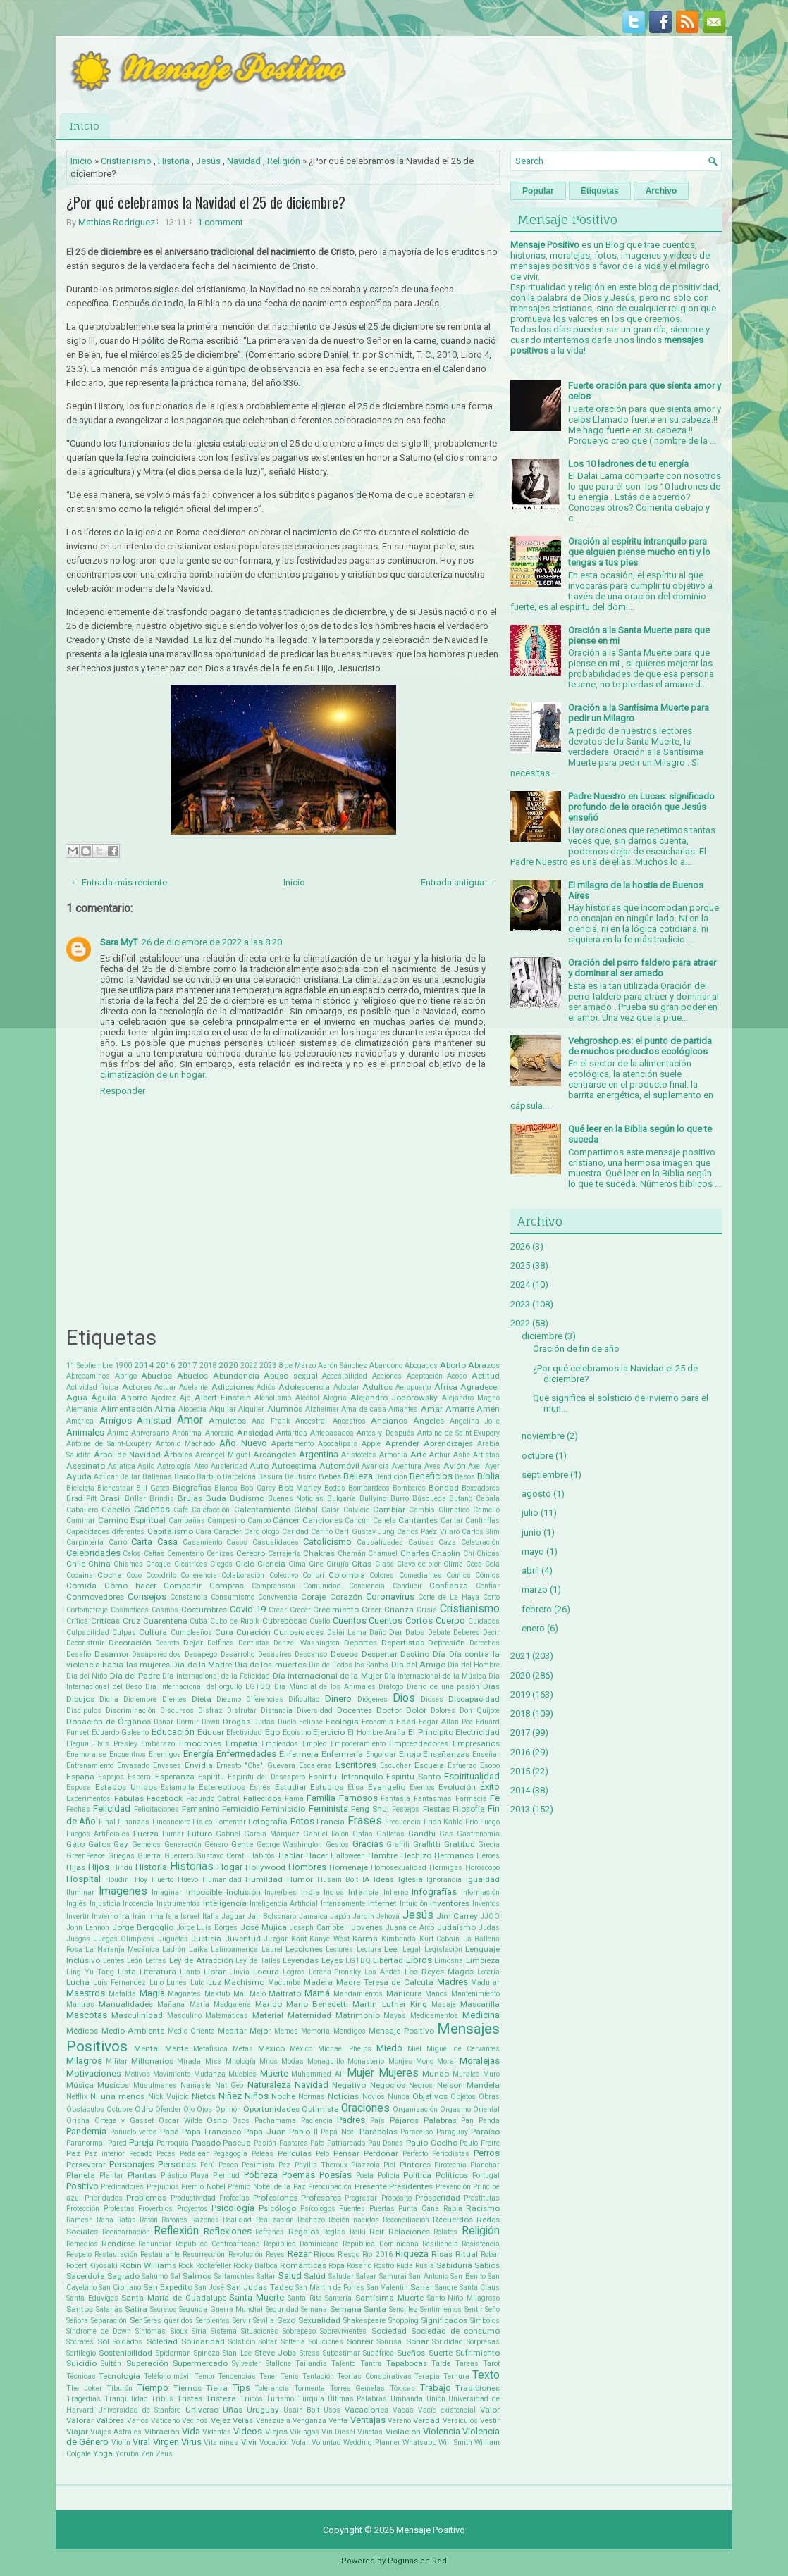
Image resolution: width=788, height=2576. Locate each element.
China (99, 1564)
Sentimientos (441, 2309)
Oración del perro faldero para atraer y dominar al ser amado (642, 967)
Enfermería (342, 1754)
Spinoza (207, 2353)
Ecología (342, 1721)
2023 (267, 1365)
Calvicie (356, 1509)
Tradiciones (477, 2388)
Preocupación (330, 2186)
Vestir (490, 2420)
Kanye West (329, 1938)
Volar (300, 2442)
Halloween (348, 1855)
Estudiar (291, 1787)
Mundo (435, 2074)
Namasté (195, 2085)
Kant (299, 1938)
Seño (492, 2309)
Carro (118, 1542)
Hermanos (454, 1855)
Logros (294, 1972)
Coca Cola (483, 1564)
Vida (191, 2431)
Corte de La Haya (448, 1597)
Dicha (108, 1699)
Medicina (481, 2015)
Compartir (183, 1586)
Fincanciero (171, 1822)
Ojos (204, 2109)
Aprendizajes (448, 1443)
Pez (284, 2165)
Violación (403, 2432)
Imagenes (123, 1891)
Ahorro (134, 1397)
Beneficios (431, 1476)
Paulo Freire (480, 2143)
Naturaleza (269, 2084)
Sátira (136, 2309)
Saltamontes (234, 2276)
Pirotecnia (450, 2165)
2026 (520, 1246)
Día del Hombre (474, 1664)
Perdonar (381, 2153)
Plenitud (226, 2175)
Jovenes (367, 1927)
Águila (103, 1397)
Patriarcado (346, 2143)
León (134, 1960)
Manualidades (126, 2004)
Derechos (484, 1643)
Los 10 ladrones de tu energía (628, 464)
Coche (109, 1575)
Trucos (251, 2398)
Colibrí (313, 1575)
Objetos (463, 2096)
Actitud (486, 1376)
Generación (183, 1844)
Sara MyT (118, 942)
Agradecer (480, 1387)
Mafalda (122, 1993)
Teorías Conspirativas (374, 2376)
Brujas (190, 1498)
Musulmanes (155, 2085)
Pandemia (86, 2131)
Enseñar (486, 1754)
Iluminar (80, 1892)
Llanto (190, 1972)
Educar (210, 1732)
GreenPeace (85, 1855)
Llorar (215, 1972)
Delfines (220, 1643)
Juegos (78, 1938)
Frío (471, 1822)
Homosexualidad (398, 1867)
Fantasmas (433, 1798)
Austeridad (229, 1466)
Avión (454, 1466)
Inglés (76, 1903)
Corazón (346, 1597)
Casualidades (275, 1542)
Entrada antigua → (458, 882)
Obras (489, 2096)
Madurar (485, 1982)
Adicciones (232, 1387)
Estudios (326, 1787)
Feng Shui (370, 1809)
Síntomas (150, 2331)
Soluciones (326, 2341)
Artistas (486, 1455)
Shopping (403, 2320)
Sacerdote (85, 2276)
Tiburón (119, 2388)
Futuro (199, 1833)
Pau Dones (386, 2143)
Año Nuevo (242, 1443)
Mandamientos (358, 1993)
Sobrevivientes (343, 2331)
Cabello (115, 1509)
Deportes (360, 1643)
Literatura (158, 1972)
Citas (361, 1564)
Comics (458, 1575)
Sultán (111, 2363)
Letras (155, 1960)
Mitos (268, 2061)
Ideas (384, 1879)
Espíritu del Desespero (266, 1776)
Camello (486, 1509)
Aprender (402, 1443)
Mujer (360, 2073)
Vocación (274, 2442)
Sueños (411, 2353)
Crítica (77, 1621)
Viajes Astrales (116, 2432)
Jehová (388, 1916)
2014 (144, 1365)
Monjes (400, 2061)
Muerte (274, 2073)
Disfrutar (242, 1710)
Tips (241, 2387)
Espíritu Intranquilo (345, 1776)
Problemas (146, 2198)
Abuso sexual (291, 1376)
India (310, 1892)
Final (107, 1822)
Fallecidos (262, 1798)
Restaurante (160, 2254)
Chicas (488, 1553)
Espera (139, 1776)
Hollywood (265, 1867)
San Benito (468, 2276)
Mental (147, 2048)
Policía (389, 2175)
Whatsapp (419, 2442)
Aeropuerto (413, 1387)
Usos (332, 2410)
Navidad (244, 161)
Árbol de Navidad (127, 1455)
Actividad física (92, 1387)
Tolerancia (271, 2388)
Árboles (178, 1455)
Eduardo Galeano (120, 1732)
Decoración (130, 1643)
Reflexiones (228, 2231)
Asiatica (121, 1466)
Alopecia (192, 1409)
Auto (259, 1466)
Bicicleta (80, 1488)
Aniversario (150, 1433)
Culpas (124, 1632)
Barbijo (209, 1476)
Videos (247, 2431)
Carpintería (85, 1542)
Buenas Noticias (296, 1498)
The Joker (84, 2388)
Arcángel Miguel (222, 1455)
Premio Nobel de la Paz (267, 2186)
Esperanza (175, 1776)
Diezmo (228, 1699)
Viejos (276, 2432)
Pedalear (194, 2153)
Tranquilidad (126, 2398)
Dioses (432, 1699)
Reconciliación (406, 2220)
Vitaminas (221, 2442)
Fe (495, 1798)
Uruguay (263, 2410)
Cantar (452, 1520)
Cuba (198, 1621)
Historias (192, 1866)
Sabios (487, 2265)
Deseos (344, 1654)
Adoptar (346, 1387)
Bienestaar (115, 1488)
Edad (406, 1721)
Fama (294, 1798)
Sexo (286, 2320)
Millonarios (152, 2061)
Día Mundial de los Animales (325, 1686)
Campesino (226, 1520)
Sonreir (360, 2341)
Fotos (302, 1821)
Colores (381, 1575)
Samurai (393, 2276)
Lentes (114, 1960)
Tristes (189, 2398)
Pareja (141, 2142)
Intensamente (343, 1903)
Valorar (80, 2420)
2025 (520, 1265)
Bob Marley (299, 1488)
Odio (144, 2109)
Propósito (396, 2198)
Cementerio (185, 1553)
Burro (399, 1498)
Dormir (187, 1721)
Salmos (197, 2276)
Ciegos (221, 1564)
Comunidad (322, 1586)
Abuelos (192, 1376)
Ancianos (389, 1421)
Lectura (369, 1949)
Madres (452, 1982)
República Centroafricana (218, 2243)
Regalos (303, 2231)
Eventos (422, 1787)
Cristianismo (126, 161)
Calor (330, 1509)
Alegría (335, 1397)
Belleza (358, 1476)
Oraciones (365, 2108)
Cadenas (152, 1509)
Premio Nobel (203, 2186)
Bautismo (300, 1476)
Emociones (200, 1743)
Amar (432, 1409)
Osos (241, 2120)
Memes (286, 2031)
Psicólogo (277, 2208)
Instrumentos (178, 1903)
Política (417, 2175)
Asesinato (85, 1466)
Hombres (307, 1867)
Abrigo (126, 1376)
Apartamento (292, 1443)
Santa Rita (305, 2298)
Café (180, 1509)
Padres (351, 2120)
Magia (152, 1993)
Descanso (311, 1654)
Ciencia (271, 1564)
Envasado (133, 1765)
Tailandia (311, 2363)
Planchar (485, 2165)
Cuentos (350, 1620)
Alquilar (222, 1409)
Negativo (349, 2085)
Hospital (83, 1879)
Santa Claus (480, 2287)
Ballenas (157, 1476)
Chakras (319, 1553)
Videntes (216, 2432)
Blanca (226, 1488)
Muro (491, 2074)
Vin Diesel (338, 2432)
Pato (317, 2143)
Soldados (127, 2341)
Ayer (492, 1466)
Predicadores (122, 2186)
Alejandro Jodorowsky (394, 1397)
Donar (163, 1721)
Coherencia (198, 1575)
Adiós (266, 1387)
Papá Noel (338, 2131)
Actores (137, 1387)
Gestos (337, 1844)
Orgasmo (455, 2109)
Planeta (80, 2175)
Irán (139, 1916)
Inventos (486, 1903)
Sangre (446, 2287)
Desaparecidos (156, 1654)
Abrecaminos (88, 1376)
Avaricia (375, 1466)
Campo (259, 1520)
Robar (490, 2254)
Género (216, 1844)
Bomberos (409, 1488)
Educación (173, 1731)
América (80, 1421)
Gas (446, 1833)
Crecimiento (336, 1609)
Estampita (178, 1787)
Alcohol (307, 1397)
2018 (207, 1365)
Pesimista (258, 2165)
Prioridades (104, 2198)
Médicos (82, 2031)
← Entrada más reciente (118, 882)
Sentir (473, 2309)
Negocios (387, 2085)
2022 (248, 1365)
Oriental (486, 2109)
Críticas (105, 1621)
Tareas (467, 2363)
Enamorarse (86, 1754)
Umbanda (406, 2398)
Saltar (266, 2276)
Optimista (320, 2109)
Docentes (354, 1710)
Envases (167, 1765)
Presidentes (411, 2186)
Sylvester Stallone (261, 2363)
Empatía (241, 1743)
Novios (373, 2096)
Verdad (426, 2420)
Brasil (111, 1498)
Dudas (264, 1721)
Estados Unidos (126, 1787)
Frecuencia (403, 1822)
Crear (278, 1609)
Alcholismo (272, 1397)
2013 (520, 1809)
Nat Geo (229, 2085)
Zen (147, 2453)
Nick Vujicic (168, 2096)
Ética (355, 1787)
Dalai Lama (347, 1632)
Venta (337, 2420)
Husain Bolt (338, 1879)
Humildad (264, 1879)
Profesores (321, 2198)
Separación (109, 2320)
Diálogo (390, 1686)
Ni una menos (117, 2096)
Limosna (448, 1960)
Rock (186, 2265)
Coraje (313, 1597)
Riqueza (412, 2253)
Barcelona (239, 1476)
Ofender (168, 2109)
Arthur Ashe (449, 1455)
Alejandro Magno (471, 1397)
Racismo (483, 2208)
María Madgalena (220, 2004)
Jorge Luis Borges (207, 1927)
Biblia (488, 1476)
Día (439, 1654)
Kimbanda (398, 1938)
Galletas (390, 1833)
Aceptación (425, 1376)
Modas (292, 2061)
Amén (488, 1409)
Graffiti (398, 1844)
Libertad (388, 1960)
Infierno (395, 1892)
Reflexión (176, 2231)
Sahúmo (155, 2276)
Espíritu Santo (413, 1776)
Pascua (237, 2143)
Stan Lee (237, 2353)
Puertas (382, 2208)
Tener (268, 2376)
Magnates (184, 1993)
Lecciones (304, 1949)
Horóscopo (482, 1867)
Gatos (99, 1844)
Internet (382, 1903)
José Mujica (263, 1927)
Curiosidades (298, 1632)
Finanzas (133, 1822)
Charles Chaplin (430, 1553)
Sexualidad (319, 2320)
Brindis (161, 1498)
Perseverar (86, 2165)
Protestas (119, 2208)
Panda (489, 2120)
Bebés (330, 1476)
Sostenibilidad (125, 2353)
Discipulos (83, 1710)
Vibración (162, 2432)
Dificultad (304, 1699)
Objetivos (430, 2096)
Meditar (232, 2031)
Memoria (315, 2031)
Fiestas (436, 1809)
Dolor (416, 1710)
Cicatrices (190, 1564)
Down (211, 1721)
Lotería (488, 1972)
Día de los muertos (271, 1664)
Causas (421, 1542)
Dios (404, 1698)
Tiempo (152, 2387)
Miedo (389, 2048)
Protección (82, 2208)
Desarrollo (237, 1654)
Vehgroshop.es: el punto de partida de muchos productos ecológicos (640, 1046)
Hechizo (416, 1855)
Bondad (444, 1488)
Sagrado (123, 2276)
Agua (76, 1397)
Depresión (446, 1643)
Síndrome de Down (98, 2331)
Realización (275, 2220)
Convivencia (277, 1597)
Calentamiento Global (276, 1509)
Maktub (217, 1993)
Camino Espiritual (132, 1520)
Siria (199, 2331)
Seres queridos (168, 2320)
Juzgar (276, 1938)
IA (365, 1879)
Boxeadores (481, 1488)
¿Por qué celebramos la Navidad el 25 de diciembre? (205, 202)
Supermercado (200, 2363)
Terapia (427, 2376)
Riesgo (348, 2254)
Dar (395, 1632)
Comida (81, 1586)
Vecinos (195, 2420)
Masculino (184, 2015)
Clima (453, 1564)
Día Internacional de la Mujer (327, 1676)
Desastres (275, 1654)
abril (530, 1570)
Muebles (242, 2074)
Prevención (453, 2186)
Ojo (189, 2109)
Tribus (162, 2398)
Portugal (486, 2175)
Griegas (121, 1855)
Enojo (410, 1754)
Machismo (244, 1982)
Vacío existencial (447, 2410)
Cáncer (286, 1520)
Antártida (291, 1433)
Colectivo (283, 1575)
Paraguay (452, 2131)
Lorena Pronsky (335, 1972)
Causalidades (380, 1542)
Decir (491, 1632)
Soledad (162, 2341)
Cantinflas (482, 1520)
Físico (202, 1822)
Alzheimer (322, 1409)
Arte (418, 1455)
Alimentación (126, 1409)
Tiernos (187, 2388)
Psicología (232, 2208)
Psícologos (317, 2208)
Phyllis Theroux (321, 2165)
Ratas (126, 2220)
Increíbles (280, 1892)
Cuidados (484, 1621)
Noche (283, 2096)
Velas (243, 2420)
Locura (266, 1972)
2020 (228, 1365)
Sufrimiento (477, 2353)
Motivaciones (93, 2073)
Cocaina (79, 1575)
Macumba (284, 1982)
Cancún (357, 1520)
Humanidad (222, 1879)
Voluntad (326, 2442)
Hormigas (445, 1867)
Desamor (111, 1654)
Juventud (243, 1938)
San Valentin (387, 2287)
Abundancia (236, 1376)
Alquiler (251, 1409)
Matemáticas (226, 2015)
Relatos (445, 2231)
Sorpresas (483, 2341)
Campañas (186, 1520)
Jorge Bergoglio (142, 1927)
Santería (338, 2298)
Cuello (319, 1621)
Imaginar (167, 1892)
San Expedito (167, 2287)
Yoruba (127, 2453)
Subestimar (341, 2353)
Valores (110, 2420)
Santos (79, 2309)
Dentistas (254, 1643)
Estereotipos (222, 1787)
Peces (166, 2153)
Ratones (174, 2220)
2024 (520, 1284)
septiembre (545, 1474)
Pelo (322, 2153)
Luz (214, 1982)
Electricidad (477, 1732)
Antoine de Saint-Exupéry (109, 1443)
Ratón (149, 2220)
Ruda (404, 2265)
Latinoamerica (234, 1949)
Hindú (122, 1867)
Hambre (383, 1855)
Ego (272, 1732)
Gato (75, 1844)
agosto (536, 1493)
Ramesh (79, 2220)
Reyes (275, 2254)
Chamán (352, 1553)
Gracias (367, 1843)
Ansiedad (255, 1433)
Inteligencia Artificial (284, 1903)
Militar (117, 2061)
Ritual (466, 2254)
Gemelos (146, 1844)
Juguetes (173, 1938)
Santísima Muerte (389, 2298)
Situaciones (259, 2331)
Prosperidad (437, 2198)
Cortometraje (87, 1609)
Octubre (119, 2109)
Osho (217, 2120)
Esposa (78, 1787)
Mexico (271, 2048)
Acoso (457, 1376)
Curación (253, 1632)
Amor (190, 1420)
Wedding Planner (371, 2442)
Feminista (328, 1808)
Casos (236, 1542)
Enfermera (299, 1754)
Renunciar (154, 2243)
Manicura (404, 1993)
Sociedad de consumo (455, 2331)
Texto (486, 2375)
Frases (364, 1821)
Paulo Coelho (431, 2143)
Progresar (361, 2198)
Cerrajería (284, 1553)
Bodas (334, 1488)
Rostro (384, 2265)
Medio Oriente (191, 2031)
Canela (384, 1520)
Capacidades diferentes (105, 1531)
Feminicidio (283, 1809)
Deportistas (402, 1643)
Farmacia (471, 1798)
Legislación (443, 1949)
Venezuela (273, 2420)
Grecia (489, 1844)
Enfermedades (246, 1753)
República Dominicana (380, 2243)
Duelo (287, 1721)
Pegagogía (230, 2153)
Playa (199, 2175)
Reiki (358, 2231)
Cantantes (418, 1520)
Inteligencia (225, 1903)
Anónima (187, 1433)
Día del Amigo (418, 1664)
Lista (127, 1972)
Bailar (130, 1476)
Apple (371, 1443)
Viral (141, 2442)
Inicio (84, 126)
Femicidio (240, 1809)
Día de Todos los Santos (348, 1664)
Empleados (279, 1743)
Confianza (448, 1586)
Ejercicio (329, 1732)
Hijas (75, 1867)
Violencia (441, 2431)
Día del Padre (135, 1676)
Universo (201, 2410)
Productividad (193, 2198)
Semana (314, 2309)
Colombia (346, 1575)
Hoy (141, 1879)
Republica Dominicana (301, 2243)
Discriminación (131, 1710)
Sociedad (389, 2331)
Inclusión (243, 1892)
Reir (376, 2231)
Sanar (421, 2287)
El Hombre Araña (376, 1732)
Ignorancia (444, 1879)
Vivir (249, 2442)
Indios (334, 1892)
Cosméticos (130, 1609)
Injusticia (105, 1903)
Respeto (79, 2254)
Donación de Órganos (108, 1721)
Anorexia (219, 1433)
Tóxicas (402, 2388)
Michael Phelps (344, 2048)
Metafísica (210, 2048)
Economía (377, 1721)
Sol (103, 2341)
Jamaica (313, 1916)
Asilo (145, 1466)
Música (80, 2085)
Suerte (441, 2353)
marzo (535, 1589)
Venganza (309, 2420)
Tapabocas (406, 2363)
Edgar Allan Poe (446, 1721)
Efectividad (244, 1732)
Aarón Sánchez (342, 1365)
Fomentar (230, 1822)
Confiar (488, 1586)
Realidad (237, 2220)
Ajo (185, 1397)
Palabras (440, 2120)
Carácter (228, 1531)
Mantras (80, 2004)
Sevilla (263, 2320)
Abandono (385, 1365)
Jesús (208, 161)
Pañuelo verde (133, 2131)
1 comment (220, 222)
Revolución (245, 2254)
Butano (460, 1498)
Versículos (460, 2420)
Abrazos (484, 1365)
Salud (290, 2275)
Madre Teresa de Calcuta (384, 1982)
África (445, 1387)
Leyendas (301, 1960)
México (301, 2048)
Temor (205, 2376)
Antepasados (332, 1433)
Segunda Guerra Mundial (221, 2309)
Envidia (199, 1765)
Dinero (338, 1698)
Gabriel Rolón (326, 1833)
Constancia (188, 1597)
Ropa (336, 2265)
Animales (85, 1432)
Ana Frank (271, 1421)
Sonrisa (389, 2341)
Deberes (466, 1632)
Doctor (389, 1710)
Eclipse (311, 1721)
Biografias (192, 1488)
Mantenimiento (475, 1993)
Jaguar (233, 1916)
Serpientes (213, 2320)
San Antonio (428, 2276)
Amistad (154, 1420)
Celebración (480, 1542)
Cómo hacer (130, 1586)
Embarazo (158, 1743)
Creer (371, 1609)
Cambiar (389, 1509)
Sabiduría (454, 2265)
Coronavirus (390, 1596)
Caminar (80, 1520)
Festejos (405, 1809)
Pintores (415, 2165)
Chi (468, 1553)
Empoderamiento (358, 1743)
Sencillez (403, 2309)
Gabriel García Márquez (258, 1833)
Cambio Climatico (439, 1509)
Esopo (490, 1765)
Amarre (459, 1409)
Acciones (387, 1376)
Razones (205, 2220)
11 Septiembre (89, 1365)
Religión (283, 161)
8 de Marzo (297, 1365)
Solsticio (241, 2341)
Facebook (165, 1798)
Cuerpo (450, 1620)
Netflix (76, 2096)
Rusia (424, 2265)
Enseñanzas (446, 1754)
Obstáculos (85, 2109)
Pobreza (261, 2175)
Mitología (241, 2061)
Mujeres (398, 2073)
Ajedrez (163, 1397)
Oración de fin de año (576, 1348)
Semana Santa (358, 2309)
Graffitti (427, 1844)
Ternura (456, 2376)
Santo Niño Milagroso (463, 2298)
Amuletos (227, 1421)
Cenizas (220, 1553)
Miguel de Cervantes (463, 2048)
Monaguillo (325, 2061)
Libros (419, 1960)
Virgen (166, 2442)
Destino (414, 1654)
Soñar (417, 2341)
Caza (447, 1542)
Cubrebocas (284, 1621)
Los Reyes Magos (439, 1972)
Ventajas (368, 2420)
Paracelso (416, 2131)
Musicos (113, 2085)
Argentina (318, 1454)
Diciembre (139, 1699)
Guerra (149, 1855)
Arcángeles (274, 1455)
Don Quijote (480, 1710)
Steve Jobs (275, 2353)
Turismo (280, 2398)
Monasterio (365, 2061)
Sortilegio (81, 2353)
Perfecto (415, 2153)
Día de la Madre (202, 1664)
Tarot (491, 2363)
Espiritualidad (472, 1776)
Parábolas (378, 2131)
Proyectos (192, 2208)
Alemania (82, 1409)
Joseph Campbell (319, 1927)
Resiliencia (440, 2243)
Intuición (414, 1903)
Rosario (359, 2265)
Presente (371, 2186)
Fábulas (129, 1798)
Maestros (85, 1993)
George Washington (290, 1844)
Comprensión (273, 1586)
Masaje (443, 2004)
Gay (120, 1844)
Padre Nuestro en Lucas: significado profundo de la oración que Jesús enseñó (641, 807)
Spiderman (173, 2353)
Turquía (310, 2398)
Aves (432, 1466)
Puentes (352, 2208)
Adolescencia (304, 1387)
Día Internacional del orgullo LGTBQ (208, 1686)
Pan (467, 2120)
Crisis (427, 1609)
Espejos (111, 1776)
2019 (520, 1694)
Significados (444, 2320)
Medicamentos (434, 2015)
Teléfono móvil (167, 2376)
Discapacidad (474, 1699)
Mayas (394, 2015)
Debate (439, 1632)
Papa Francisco (211, 2131)
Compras (226, 1586)
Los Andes (382, 1972)
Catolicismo (327, 1541)
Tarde (440, 2363)
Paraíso (485, 2131)
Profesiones (275, 2198)
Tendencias (237, 2376)
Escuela (429, 1765)
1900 (123, 1365)
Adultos (377, 1387)
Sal (175, 2276)
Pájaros (404, 2120)
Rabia (452, 2208)
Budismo (247, 1498)
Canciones (322, 1520)
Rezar (299, 2253)
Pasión (265, 2143)
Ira (125, 1916)
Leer (392, 1949)
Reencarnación (126, 2231)
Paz (73, 2153)
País (377, 2120)
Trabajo (435, 2387)
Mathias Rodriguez (116, 222)
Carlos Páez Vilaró (428, 1531)
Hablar (290, 1855)
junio (531, 1532)
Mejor (260, 2031)
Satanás (109, 2309)
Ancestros (349, 1421)
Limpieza (483, 1960)
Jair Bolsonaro (271, 1916)
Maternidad (309, 2015)
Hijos (98, 1867)
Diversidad (315, 1710)
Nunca (399, 2096)
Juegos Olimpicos (124, 1938)
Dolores (443, 1710)
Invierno (105, 1916)
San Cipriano (120, 2287)
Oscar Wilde (180, 2120)
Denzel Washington (306, 1643)
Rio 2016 (377, 2254)
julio (530, 1512)
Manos (436, 1993)
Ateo (201, 1466)
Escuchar (395, 1765)
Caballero (82, 1509)
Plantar (111, 2175)
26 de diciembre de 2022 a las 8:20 (212, 942)
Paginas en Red (417, 2560)
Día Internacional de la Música (435, 1676)
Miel (414, 2048)
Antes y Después (385, 1433)
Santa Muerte (256, 2297)
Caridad (295, 1531)
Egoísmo (297, 1732)
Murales (466, 2074)
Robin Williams (148, 2265)
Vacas (403, 2410)
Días (491, 1686)
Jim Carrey (457, 1916)
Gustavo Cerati (221, 1855)
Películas (295, 2153)
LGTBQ (358, 1960)
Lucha (78, 1982)
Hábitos (262, 1855)
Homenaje (348, 1867)
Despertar (380, 1654)
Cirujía (337, 1564)
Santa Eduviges (92, 2298)
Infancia (363, 1892)
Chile (75, 1564)
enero (533, 1628)
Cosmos (165, 1609)
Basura (270, 1476)
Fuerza (146, 1833)
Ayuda (79, 1476)
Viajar (77, 2432)
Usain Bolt (301, 2410)
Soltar (268, 2341)
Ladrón (173, 1949)
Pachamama (275, 2120)
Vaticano (165, 2420)
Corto (491, 1597)
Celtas (154, 1553)
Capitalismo (170, 1531)
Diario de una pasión (443, 1686)
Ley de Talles (257, 1960)
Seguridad (282, 2309)
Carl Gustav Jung (365, 1531)
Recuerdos (453, 2220)
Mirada (189, 2061)
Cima (297, 1564)
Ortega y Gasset (124, 2120)
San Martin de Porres (329, 2287)
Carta (141, 1541)
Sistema (224, 2331)
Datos (414, 1632)
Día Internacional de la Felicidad (216, 1676)
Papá (169, 2131)
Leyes (332, 1960)
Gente (242, 1844)
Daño (377, 1632)
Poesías (335, 2175)
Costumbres (204, 1609)
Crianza (399, 1609)
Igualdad (483, 1879)
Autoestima (293, 1466)
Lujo (156, 1982)
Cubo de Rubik (234, 1621)
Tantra (371, 2363)
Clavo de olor (419, 1564)
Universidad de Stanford (139, 2410)
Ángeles (428, 1421)
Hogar (229, 1867)
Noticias (343, 2096)
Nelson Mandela (468, 2085)
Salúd (315, 2276)
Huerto (162, 1879)
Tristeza (221, 2398)
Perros (487, 2153)
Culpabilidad (87, 1632)
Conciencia (367, 1586)
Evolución (457, 1787)
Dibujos (80, 1699)
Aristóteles (358, 1455)
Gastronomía (478, 1833)
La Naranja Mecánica (122, 1949)
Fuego (490, 1822)
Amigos (115, 1420)
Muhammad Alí (317, 2074)
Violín (120, 2442)
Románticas (303, 2265)
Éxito (490, 1786)
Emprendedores (418, 1743)
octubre (537, 1455)
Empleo (314, 1743)
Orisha (78, 2120)
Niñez (230, 2096)
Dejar (193, 1643)
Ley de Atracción (201, 1960)
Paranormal (85, 2143)
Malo (258, 1993)
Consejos (147, 1596)
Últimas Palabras (358, 2398)
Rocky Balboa (255, 2265)
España (80, 1776)
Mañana (171, 2004)
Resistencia (481, 2243)
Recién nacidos (353, 2220)
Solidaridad (203, 2341)
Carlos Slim (481, 1531)
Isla (172, 1916)
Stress (310, 2353)
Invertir (78, 1916)
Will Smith (455, 2442)
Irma (156, 1916)
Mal (239, 1993)
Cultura (153, 1632)
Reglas (334, 2231)
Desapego (201, 1654)
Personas (177, 2164)
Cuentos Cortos (401, 1620)
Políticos (452, 2175)
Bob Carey (257, 1488)
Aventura (406, 1466)
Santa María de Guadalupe (173, 2298)
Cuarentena (165, 1621)
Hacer (317, 1855)
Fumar (173, 1833)
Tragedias (83, 2398)
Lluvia (239, 1972)
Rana (105, 2220)
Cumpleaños (191, 1632)
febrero (537, 1609)
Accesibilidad (344, 1376)
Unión (435, 2398)
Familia (321, 1798)
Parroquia (172, 2143)
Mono (424, 2061)
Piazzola (365, 2165)
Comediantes (420, 1575)
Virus (191, 2442)
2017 (187, 1365)
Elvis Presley (115, 1743)
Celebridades (93, 1553)
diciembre (542, 1336)
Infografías (434, 1891)
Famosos (358, 1798)
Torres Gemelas (358, 2388)
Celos (132, 1553)
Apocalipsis (337, 1443)
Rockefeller (213, 2265)
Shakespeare (364, 2320)
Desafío (78, 1654)
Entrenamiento (89, 1765)
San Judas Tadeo (259, 2287)
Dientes (174, 1699)
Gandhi (422, 1833)
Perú (207, 2165)
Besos (465, 1476)
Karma (365, 1938)
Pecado (140, 2153)
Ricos (324, 2254)
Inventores (449, 1903)
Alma (165, 1409)
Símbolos (485, 2320)
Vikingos (304, 2432)
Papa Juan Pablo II (281, 2131)
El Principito (430, 1732)
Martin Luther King (389, 2004)
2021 (520, 1655)
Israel (189, 1916)
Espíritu (211, 1776)
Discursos (177, 1710)
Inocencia (138, 1903)
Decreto (167, 1643)
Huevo (188, 1879)
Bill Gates (153, 1488)
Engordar (381, 1754)
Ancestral (311, 1421)
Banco (184, 1476)
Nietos (204, 2096)
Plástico (174, 2175)
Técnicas (81, 2376)
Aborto (453, 1365)
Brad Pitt (81, 1498)
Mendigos (349, 2031)
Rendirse (118, 2243)
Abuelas (156, 1376)
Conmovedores (95, 1597)
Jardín (363, 1916)
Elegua (77, 1743)
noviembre (543, 1436)
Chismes (128, 1564)
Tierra (217, 2388)
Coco (134, 1575)
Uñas (232, 2410)
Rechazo (311, 2220)
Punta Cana (418, 2208)
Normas (311, 2096)
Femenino (200, 1809)
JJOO (490, 1916)
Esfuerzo (462, 1765)
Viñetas (370, 2432)
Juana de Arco (410, 1927)
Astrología (174, 1466)
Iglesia (410, 1879)
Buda (216, 1498)
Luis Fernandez (120, 1982)
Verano (399, 2420)
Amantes (403, 1409)
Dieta (201, 1699)
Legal (411, 1949)
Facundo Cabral (213, 1798)
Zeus (164, 2453)
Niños (257, 2096)
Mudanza (210, 2074)
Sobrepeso (299, 2331)
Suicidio (81, 2363)
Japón (340, 1916)
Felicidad (111, 1808)
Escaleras (315, 1765)
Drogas (236, 1721)
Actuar (165, 1387)
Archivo (661, 191)
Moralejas (480, 2060)
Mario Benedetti (317, 2004)
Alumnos (284, 1409)
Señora (77, 2320)
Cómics (487, 1575)
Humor (300, 1879)
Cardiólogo (261, 1531)
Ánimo (117, 1433)
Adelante (193, 1387)
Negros (421, 2085)
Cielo (244, 1564)
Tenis (290, 2376)
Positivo (82, 2186)
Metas (243, 2048)
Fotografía (268, 1822)
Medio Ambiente (133, 2031)
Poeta (365, 2175)
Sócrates (80, 2341)
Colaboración (242, 1575)
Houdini (118, 1879)
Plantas (142, 2175)
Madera (318, 1982)
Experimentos (88, 1798)
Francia (330, 1822)
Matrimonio (357, 2015)
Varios (138, 2420)
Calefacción (211, 1509)
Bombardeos (369, 1488)
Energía (198, 1753)
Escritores (355, 1765)
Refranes (269, 2231)
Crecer (300, 1609)
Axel (475, 1466)
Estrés (260, 1787)
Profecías (234, 2198)
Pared (117, 2143)
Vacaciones (366, 2410)
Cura (224, 1632)
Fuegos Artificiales (98, 1833)
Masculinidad (137, 2015)
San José (209, 2287)
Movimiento (171, 2074)
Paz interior (105, 2153)
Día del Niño (86, 1676)
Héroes (488, 1855)
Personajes (131, 2164)
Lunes (176, 1982)
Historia (174, 161)
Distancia (277, 1710)
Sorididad (447, 2341)
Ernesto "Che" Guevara (255, 1765)
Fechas (78, 1809)
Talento (343, 2363)
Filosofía (469, 1809)
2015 (520, 1771)
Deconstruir (85, 1643)
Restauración (115, 2254)
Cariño (322, 1531)
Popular (538, 191)
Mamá (317, 1993)
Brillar (135, 1498)
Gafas (362, 1833)
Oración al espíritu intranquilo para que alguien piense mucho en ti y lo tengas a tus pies (639, 552)
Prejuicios (163, 2186)
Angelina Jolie (475, 1421)
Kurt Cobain (439, 1938)
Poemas (298, 2175)
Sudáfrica (378, 2353)
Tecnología (119, 2376)
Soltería (293, 2341)
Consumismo (232, 1597)
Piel (389, 2165)
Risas (442, 2254)
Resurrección (204, 2254)
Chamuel (383, 1553)
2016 (166, 1365)
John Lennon (87, 1927)
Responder (122, 1090)
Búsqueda (429, 1498)
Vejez (220, 2420)
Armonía (393, 1455)
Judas (489, 1927)
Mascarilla (480, 2004)
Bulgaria (341, 1498)
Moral (446, 2061)
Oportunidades (271, 2109)
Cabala (488, 1498)
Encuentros (127, 1754)
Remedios (82, 2243)
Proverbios (155, 2208)
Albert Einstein (223, 1397)
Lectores (339, 1949)
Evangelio (386, 1787)
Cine (316, 1564)
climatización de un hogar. (153, 1074)
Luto (197, 1982)
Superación (147, 2363)
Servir (242, 2320)
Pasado (206, 2143)
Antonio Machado (185, 1443)
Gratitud (459, 1844)
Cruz (131, 1621)
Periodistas (450, 2153)
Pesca (228, 2165)
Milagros (84, 2060)
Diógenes (372, 1699)
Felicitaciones (156, 1809)
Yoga (103, 2453)
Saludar (341, 2276)
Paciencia (317, 2120)
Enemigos (165, 1754)
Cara (203, 1531)
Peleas (262, 2153)
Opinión (228, 2109)
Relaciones (409, 2231)
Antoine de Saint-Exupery (458, 1433)
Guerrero (178, 1855)
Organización (415, 2109)
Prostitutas (482, 2198)
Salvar (366, 2276)
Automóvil (339, 1466)
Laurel (272, 1949)
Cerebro (250, 1553)
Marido (268, 2004)
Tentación (318, 2376)
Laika (198, 1949)
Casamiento (202, 1542)
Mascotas (86, 2015)
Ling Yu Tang (90, 1972)
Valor (490, 2410)
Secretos (163, 2309)
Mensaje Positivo (401, 2031)
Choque (158, 1564)
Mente (176, 2048)
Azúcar (106, 1476)
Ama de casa (363, 1409)
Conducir (407, 1586)
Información (480, 1892)
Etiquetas (600, 191)
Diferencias (264, 1699)
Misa (213, 2061)
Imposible (204, 1892)
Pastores (293, 2143)
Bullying (373, 1498)
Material (267, 2015)
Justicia (206, 1938)
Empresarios (476, 1743)
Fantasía (395, 1798)
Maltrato (285, 1993)
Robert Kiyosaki (92, 2265)
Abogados (421, 1365)
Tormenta (309, 2388)
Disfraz (210, 1710)
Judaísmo (456, 1927)
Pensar (346, 2153)
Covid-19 (248, 1609)
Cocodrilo (161, 1575)
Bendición (391, 1476)
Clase (384, 1564)
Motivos (137, 2074)
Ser (136, 2320)
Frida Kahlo (443, 1822)
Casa (167, 1541)
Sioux (179, 2331)
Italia (210, 1916)
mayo (533, 1551)
